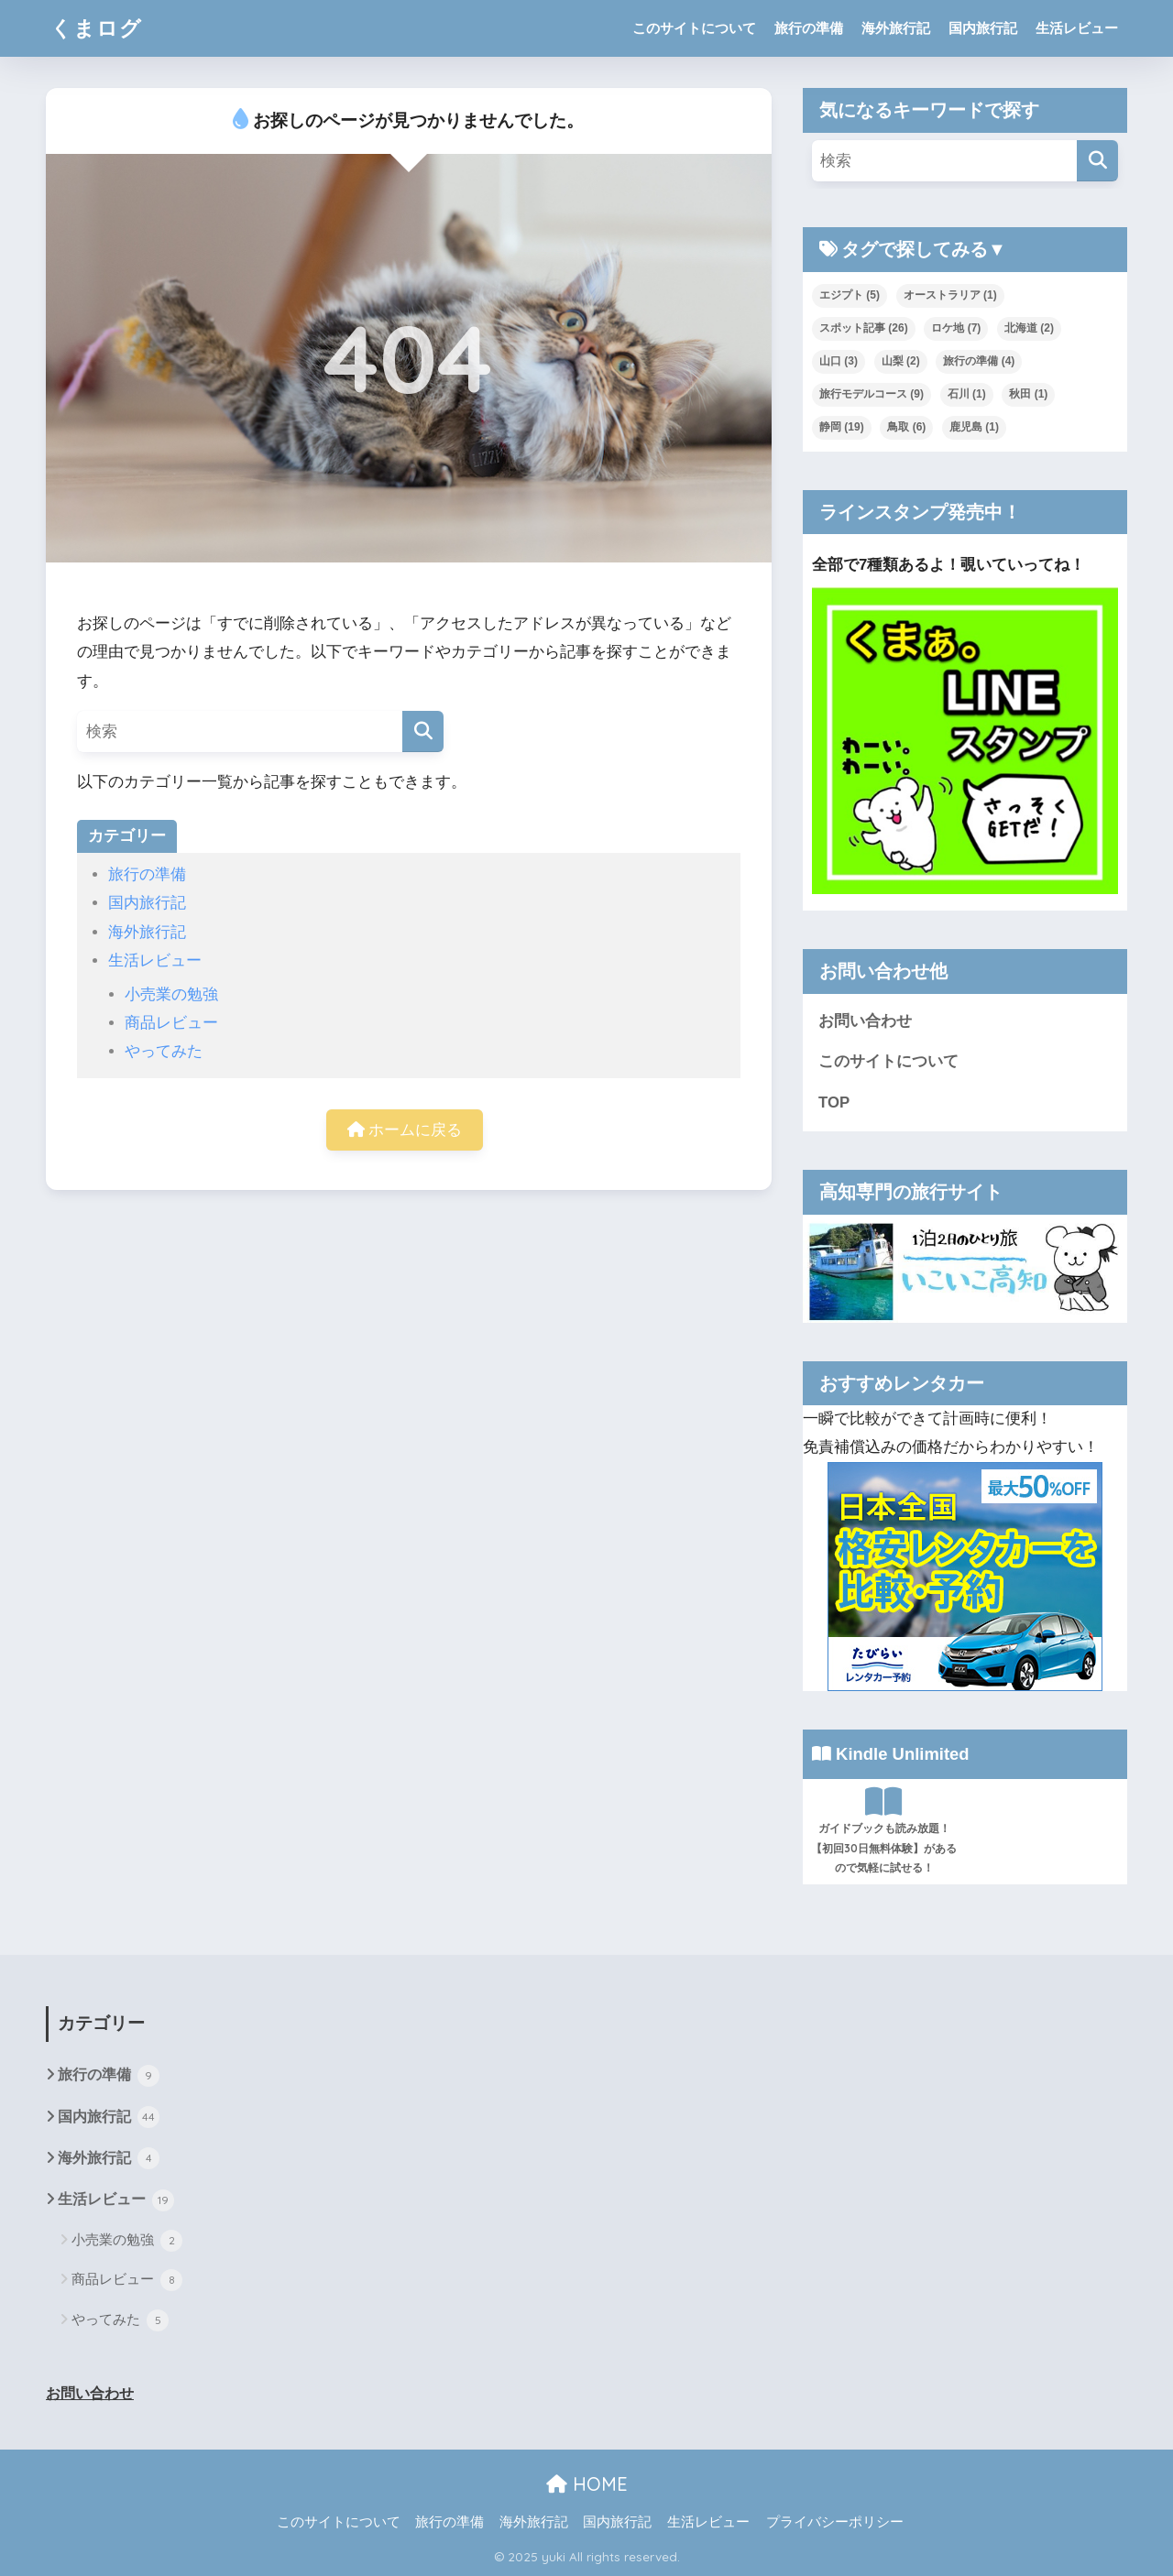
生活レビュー (1077, 28)
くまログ (96, 28)
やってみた (164, 1051)
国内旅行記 (982, 28)
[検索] (423, 731)
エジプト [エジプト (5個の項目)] (849, 295)
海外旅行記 (895, 28)
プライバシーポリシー (835, 2522)
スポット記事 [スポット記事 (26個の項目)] (863, 328)
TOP (834, 1102)
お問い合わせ (865, 1021)
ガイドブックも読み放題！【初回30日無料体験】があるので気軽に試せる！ (884, 1830)
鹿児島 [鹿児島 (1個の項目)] (974, 426)
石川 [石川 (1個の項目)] (967, 393)
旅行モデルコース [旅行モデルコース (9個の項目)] (871, 393)
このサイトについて (694, 28)
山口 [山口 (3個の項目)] (838, 361)
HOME (587, 2483)
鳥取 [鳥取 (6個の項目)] (906, 426)
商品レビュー (171, 1022)
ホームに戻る (405, 1130)
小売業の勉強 (171, 994)
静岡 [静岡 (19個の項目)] (841, 426)
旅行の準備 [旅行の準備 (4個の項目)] (978, 361)
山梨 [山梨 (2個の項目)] (901, 361)
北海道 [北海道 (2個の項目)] (1029, 328)
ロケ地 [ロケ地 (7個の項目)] (956, 328)
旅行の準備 (808, 28)
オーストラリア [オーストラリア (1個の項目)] (950, 295)
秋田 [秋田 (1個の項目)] (1028, 393)
